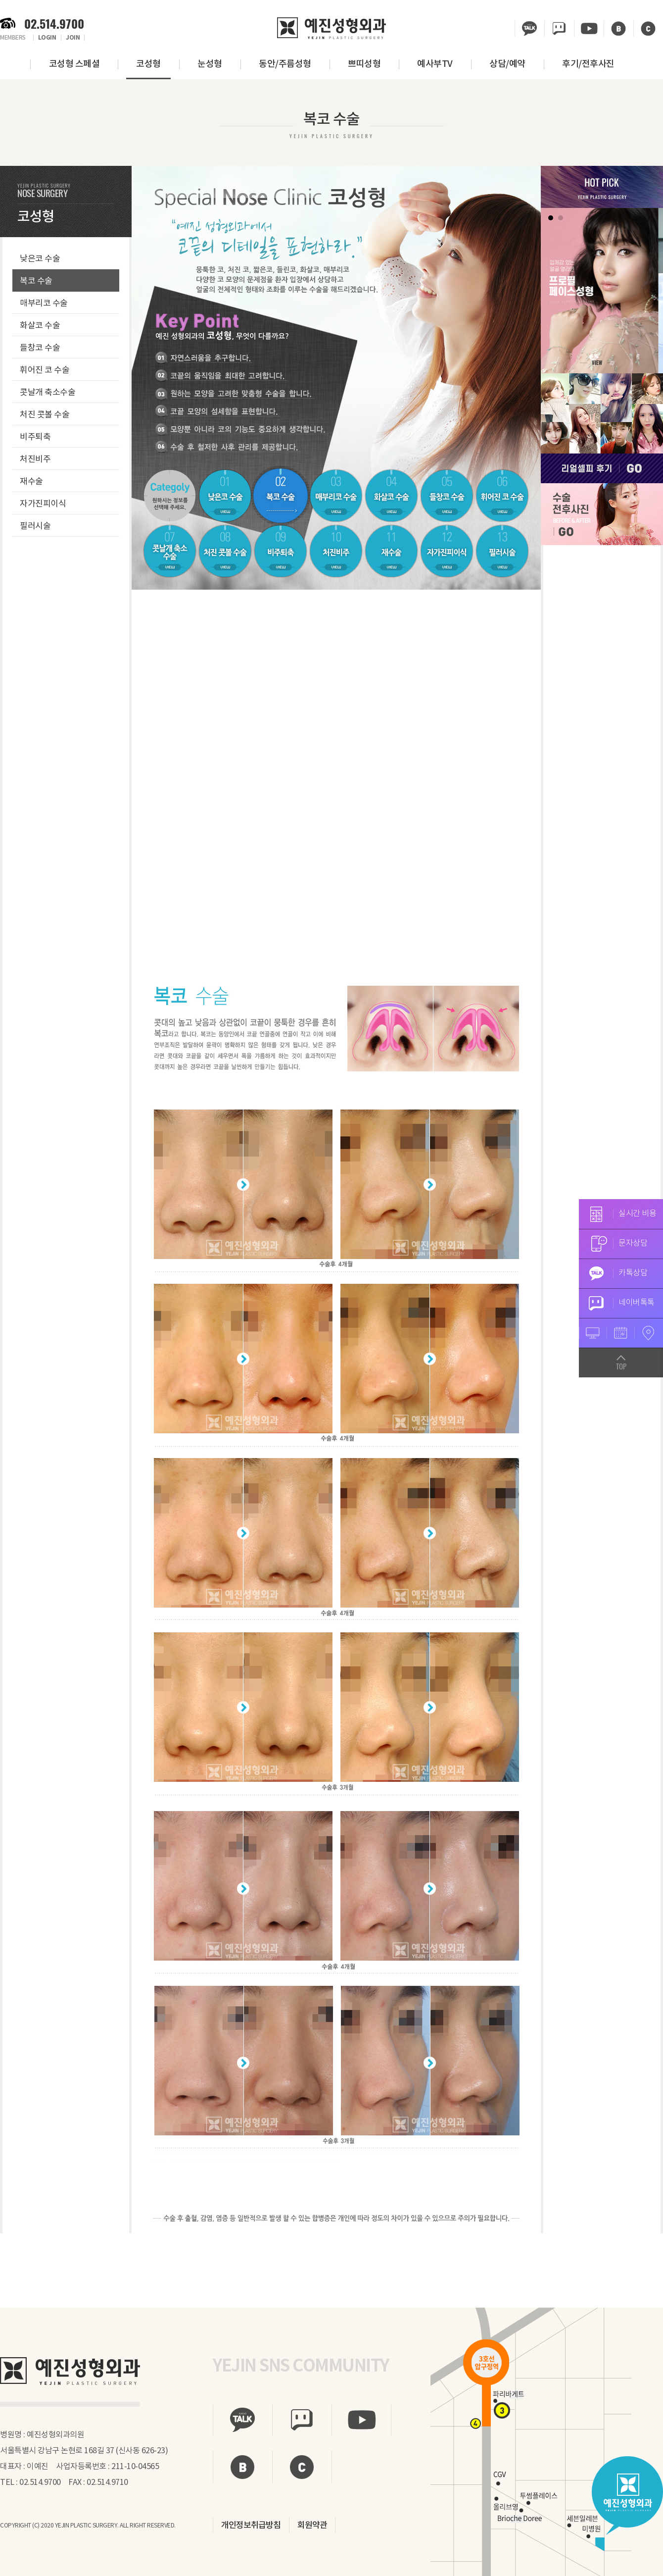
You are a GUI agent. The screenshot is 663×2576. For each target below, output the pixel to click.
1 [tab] (550, 217)
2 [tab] (560, 217)
